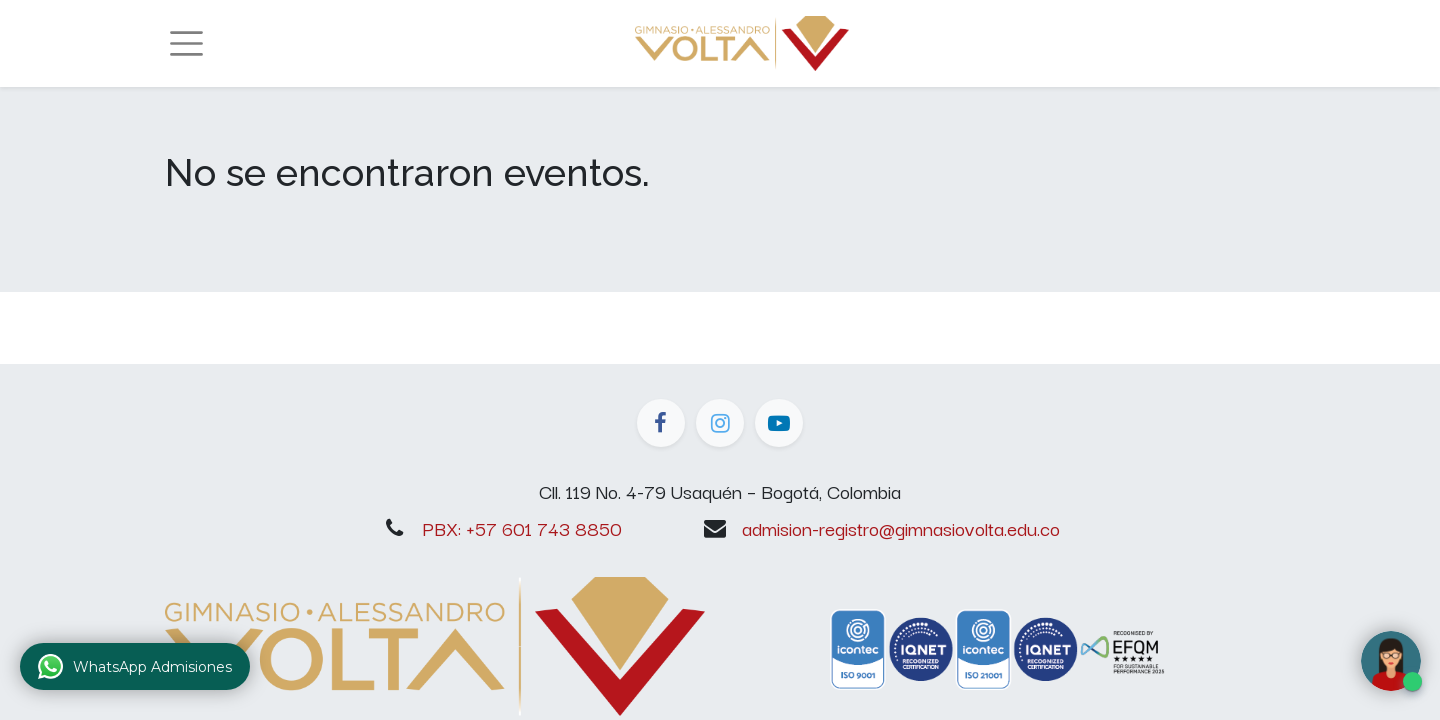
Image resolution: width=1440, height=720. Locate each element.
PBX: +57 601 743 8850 (522, 528)
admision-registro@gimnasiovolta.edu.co (901, 528)
